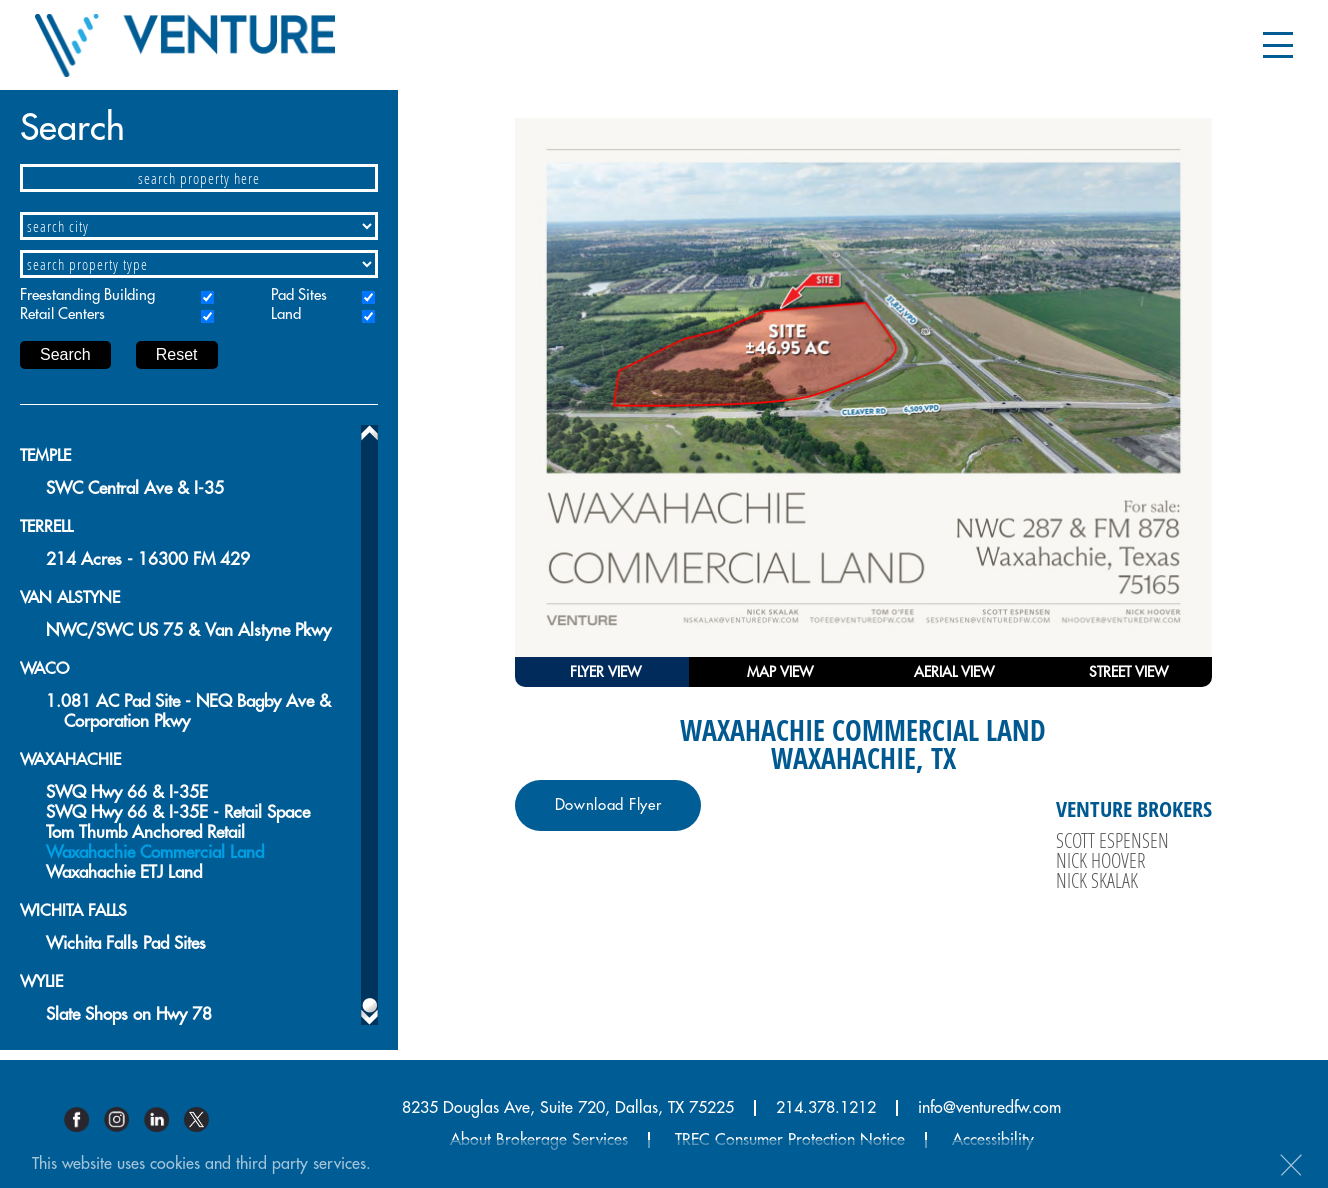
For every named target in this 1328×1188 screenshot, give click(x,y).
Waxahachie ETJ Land (124, 872)
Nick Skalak (1097, 880)
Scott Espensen (1112, 840)
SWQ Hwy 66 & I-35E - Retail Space (178, 812)
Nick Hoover (1101, 860)
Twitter (204, 1119)
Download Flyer (608, 805)
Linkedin (164, 1119)
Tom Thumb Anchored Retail (145, 832)
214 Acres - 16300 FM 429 (148, 559)
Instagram (124, 1119)
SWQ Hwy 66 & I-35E (127, 792)
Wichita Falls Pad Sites (126, 943)
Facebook (84, 1119)
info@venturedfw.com (989, 1108)
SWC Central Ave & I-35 (135, 488)
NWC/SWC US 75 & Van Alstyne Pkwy (188, 630)
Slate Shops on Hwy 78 (129, 1014)
